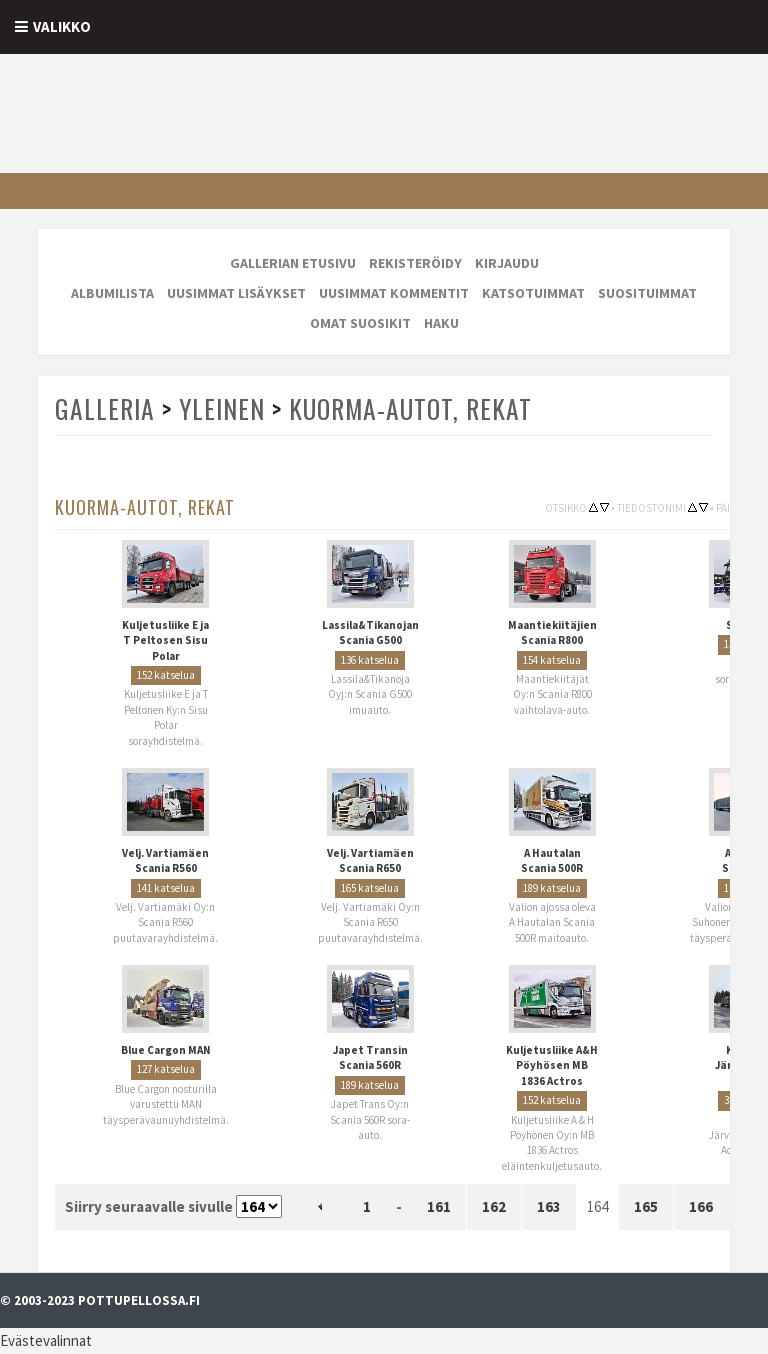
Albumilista (112, 293)
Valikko (62, 26)
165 (646, 1206)
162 (494, 1206)
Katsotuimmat (533, 293)
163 (549, 1206)
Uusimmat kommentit (394, 293)
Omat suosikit (360, 323)
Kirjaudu (507, 263)
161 (439, 1206)
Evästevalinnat (46, 1340)
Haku (441, 323)
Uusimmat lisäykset (236, 293)
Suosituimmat (647, 293)
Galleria (105, 408)
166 (701, 1206)
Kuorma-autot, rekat (410, 408)
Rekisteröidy (415, 263)
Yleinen (222, 408)
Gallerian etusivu (293, 263)
